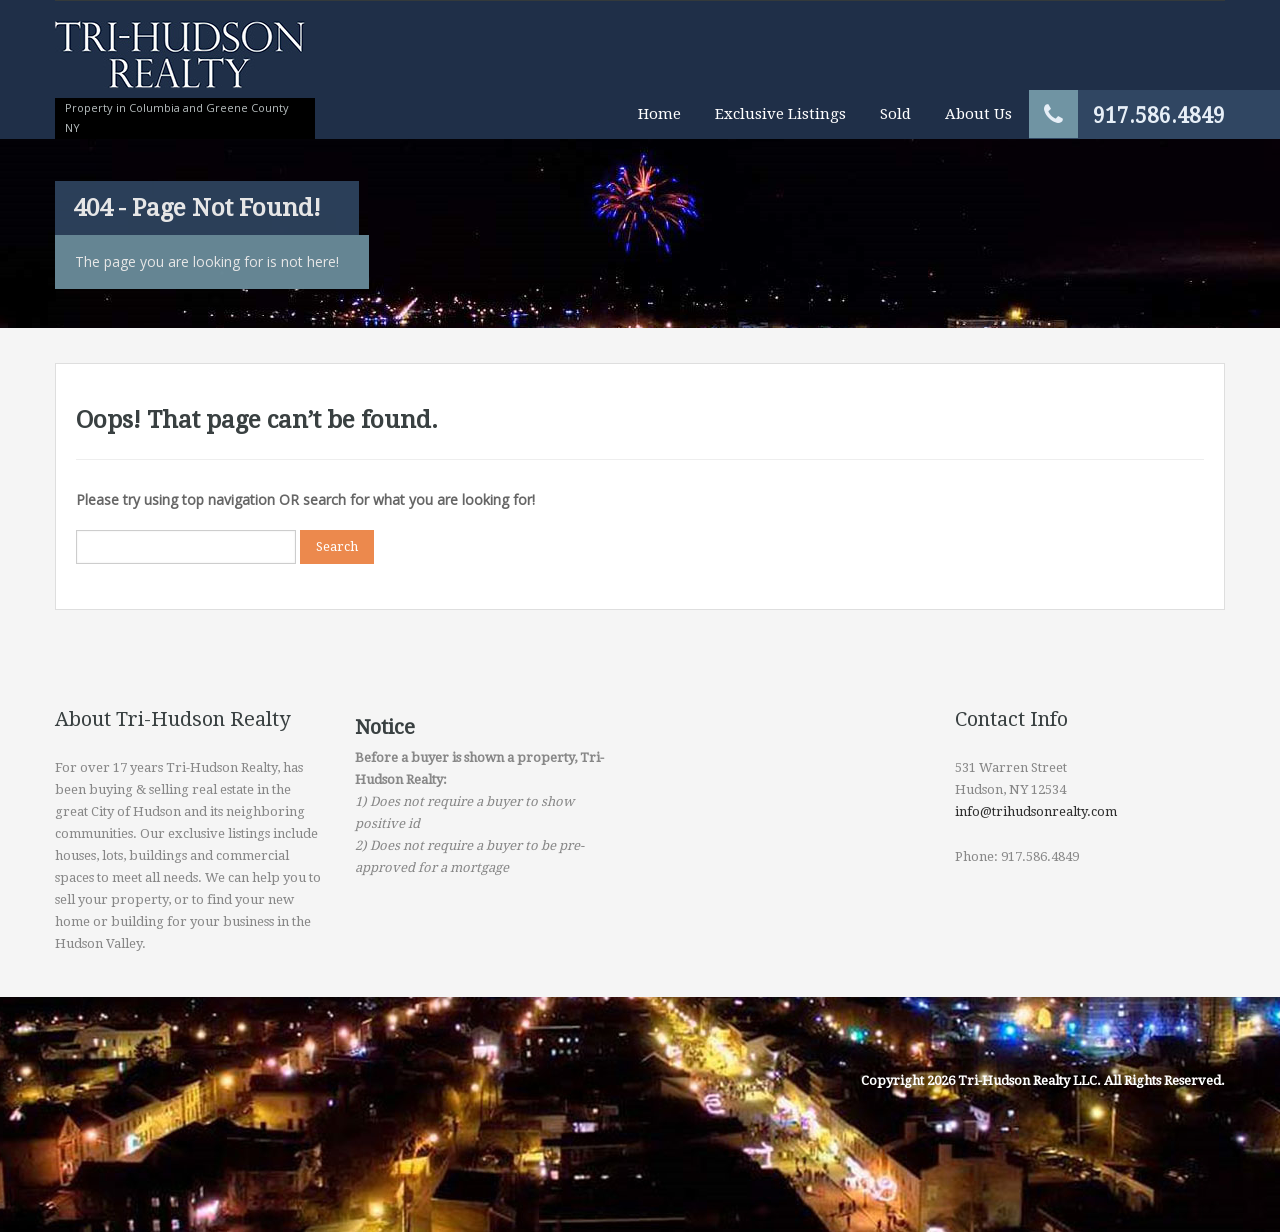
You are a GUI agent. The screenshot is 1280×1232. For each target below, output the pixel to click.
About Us (978, 114)
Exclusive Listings (780, 114)
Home (659, 114)
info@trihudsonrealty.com (1036, 811)
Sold (895, 114)
